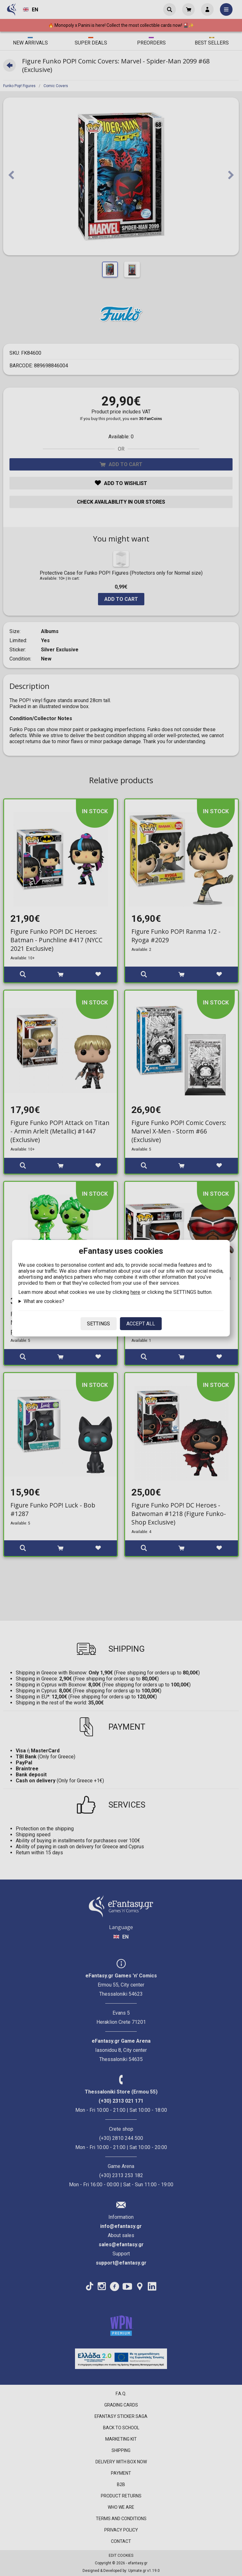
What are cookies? (44, 1301)
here (135, 1292)
